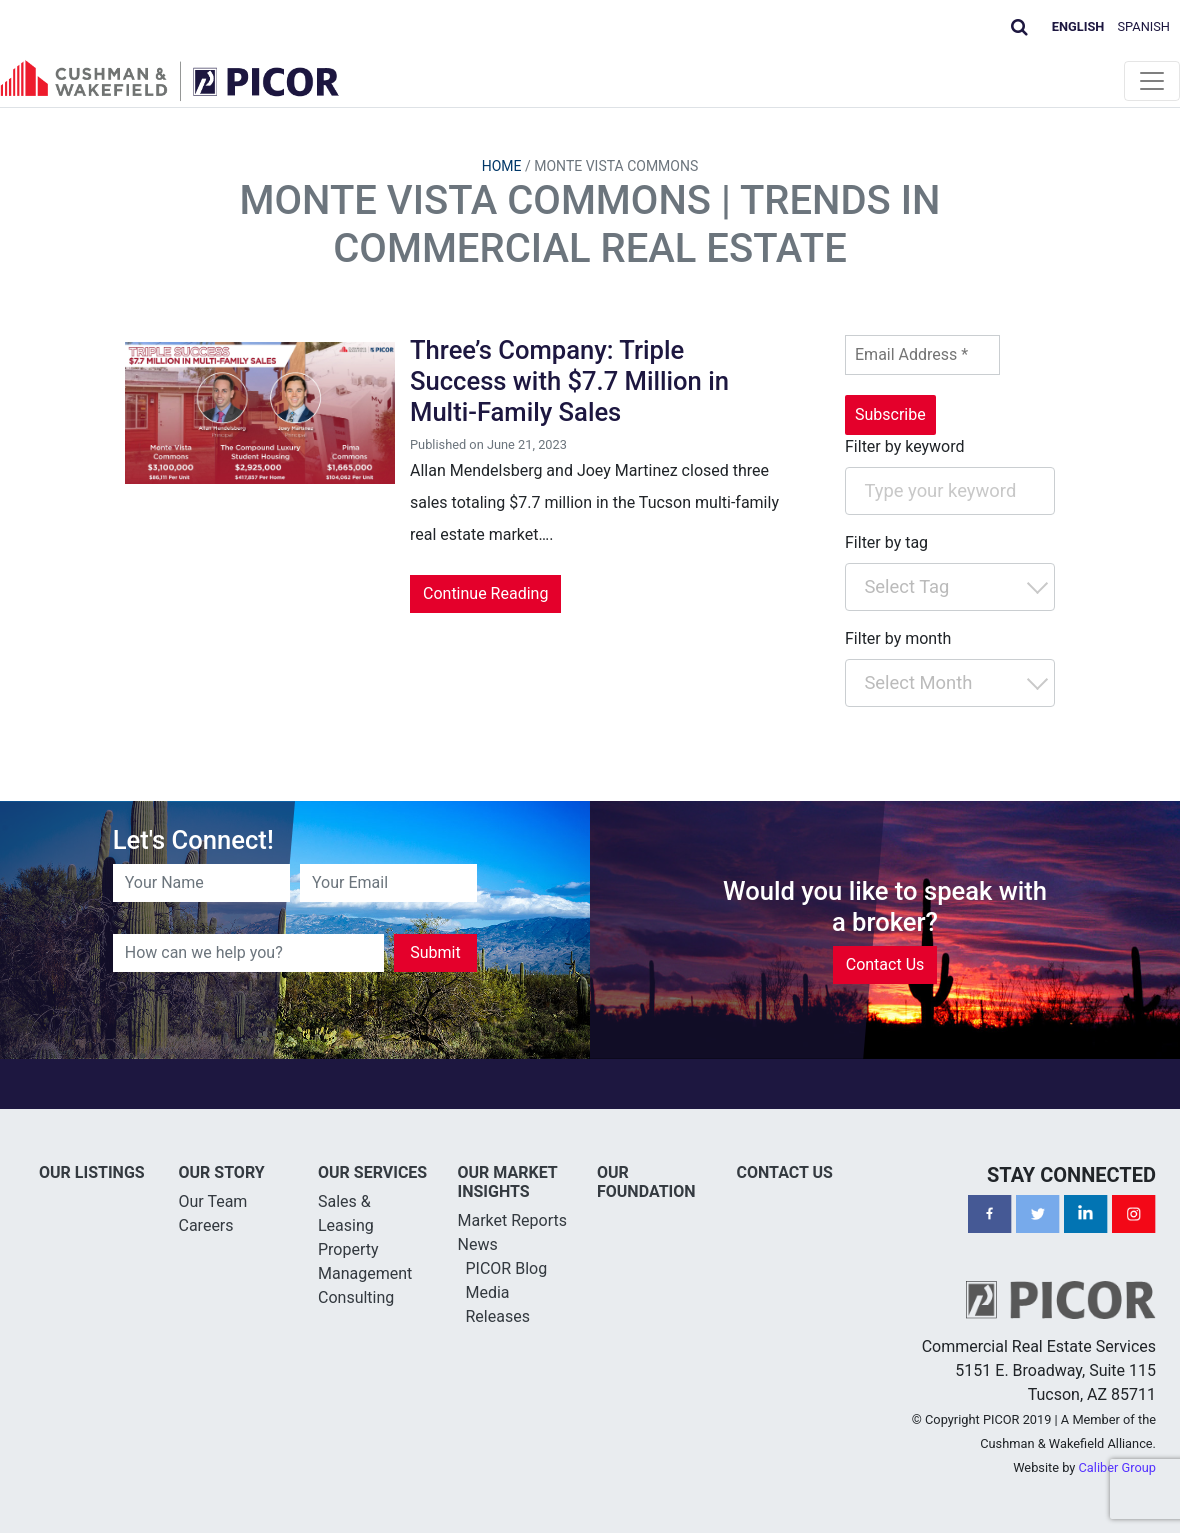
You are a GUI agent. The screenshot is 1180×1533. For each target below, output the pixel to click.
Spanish (1144, 26)
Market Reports (513, 1220)
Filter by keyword (905, 446)
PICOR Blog (507, 1268)
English (1078, 26)
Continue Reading (485, 593)
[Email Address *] (922, 355)
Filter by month (898, 638)
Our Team (213, 1201)
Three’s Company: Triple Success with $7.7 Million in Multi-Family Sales (569, 380)
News (478, 1244)
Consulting (356, 1297)
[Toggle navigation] (1152, 81)
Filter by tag (886, 542)
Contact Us (885, 964)
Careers (206, 1225)
